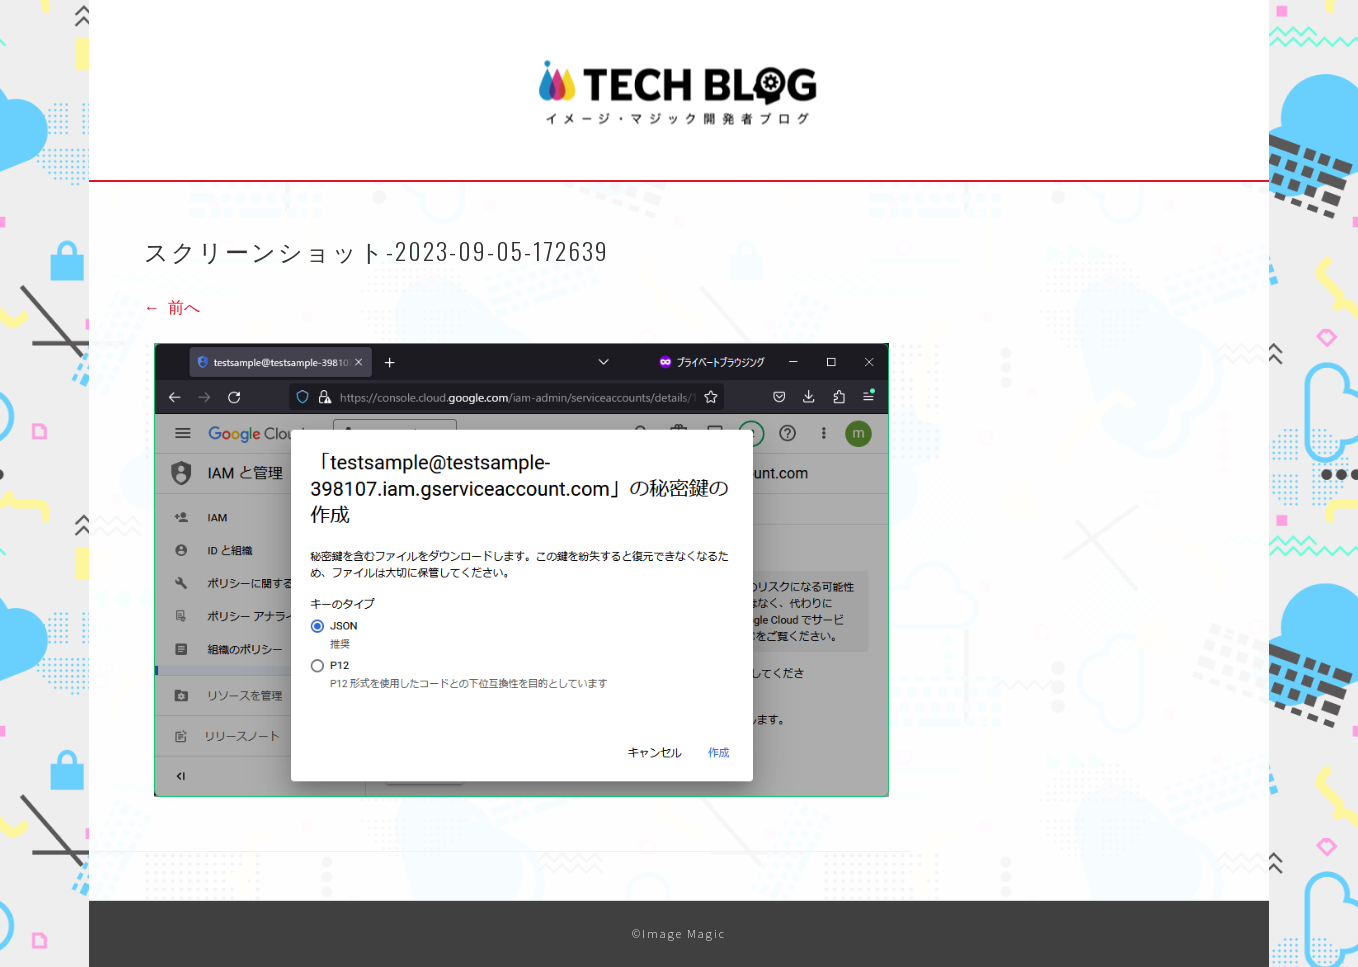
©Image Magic (679, 933)
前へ (172, 307)
